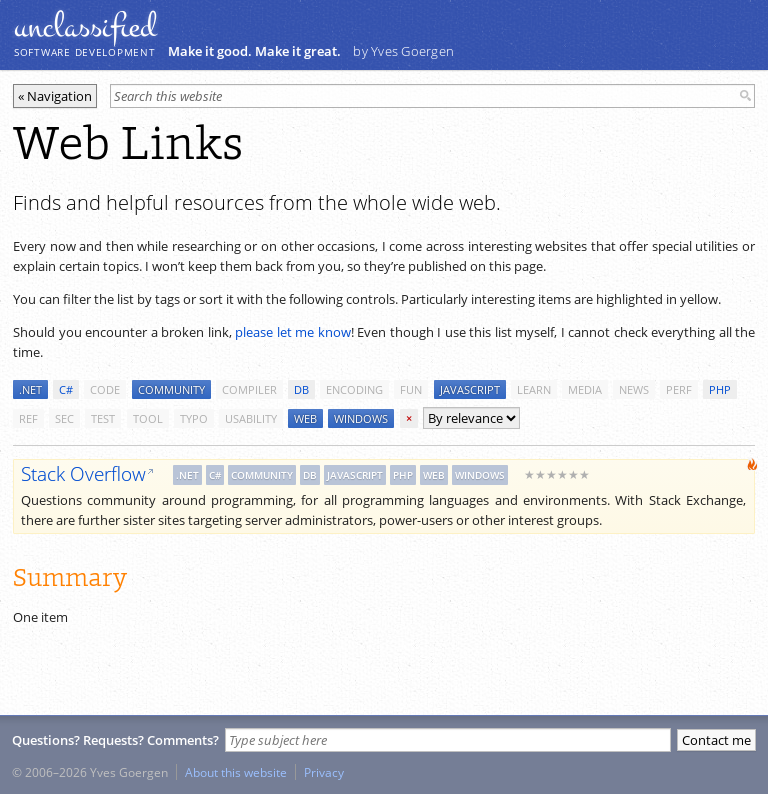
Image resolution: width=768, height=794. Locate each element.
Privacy (324, 772)
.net (30, 389)
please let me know (293, 332)
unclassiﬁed (85, 27)
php (720, 389)
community (171, 389)
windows (361, 418)
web (305, 418)
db (301, 389)
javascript (470, 389)
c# (66, 389)
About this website (236, 772)
